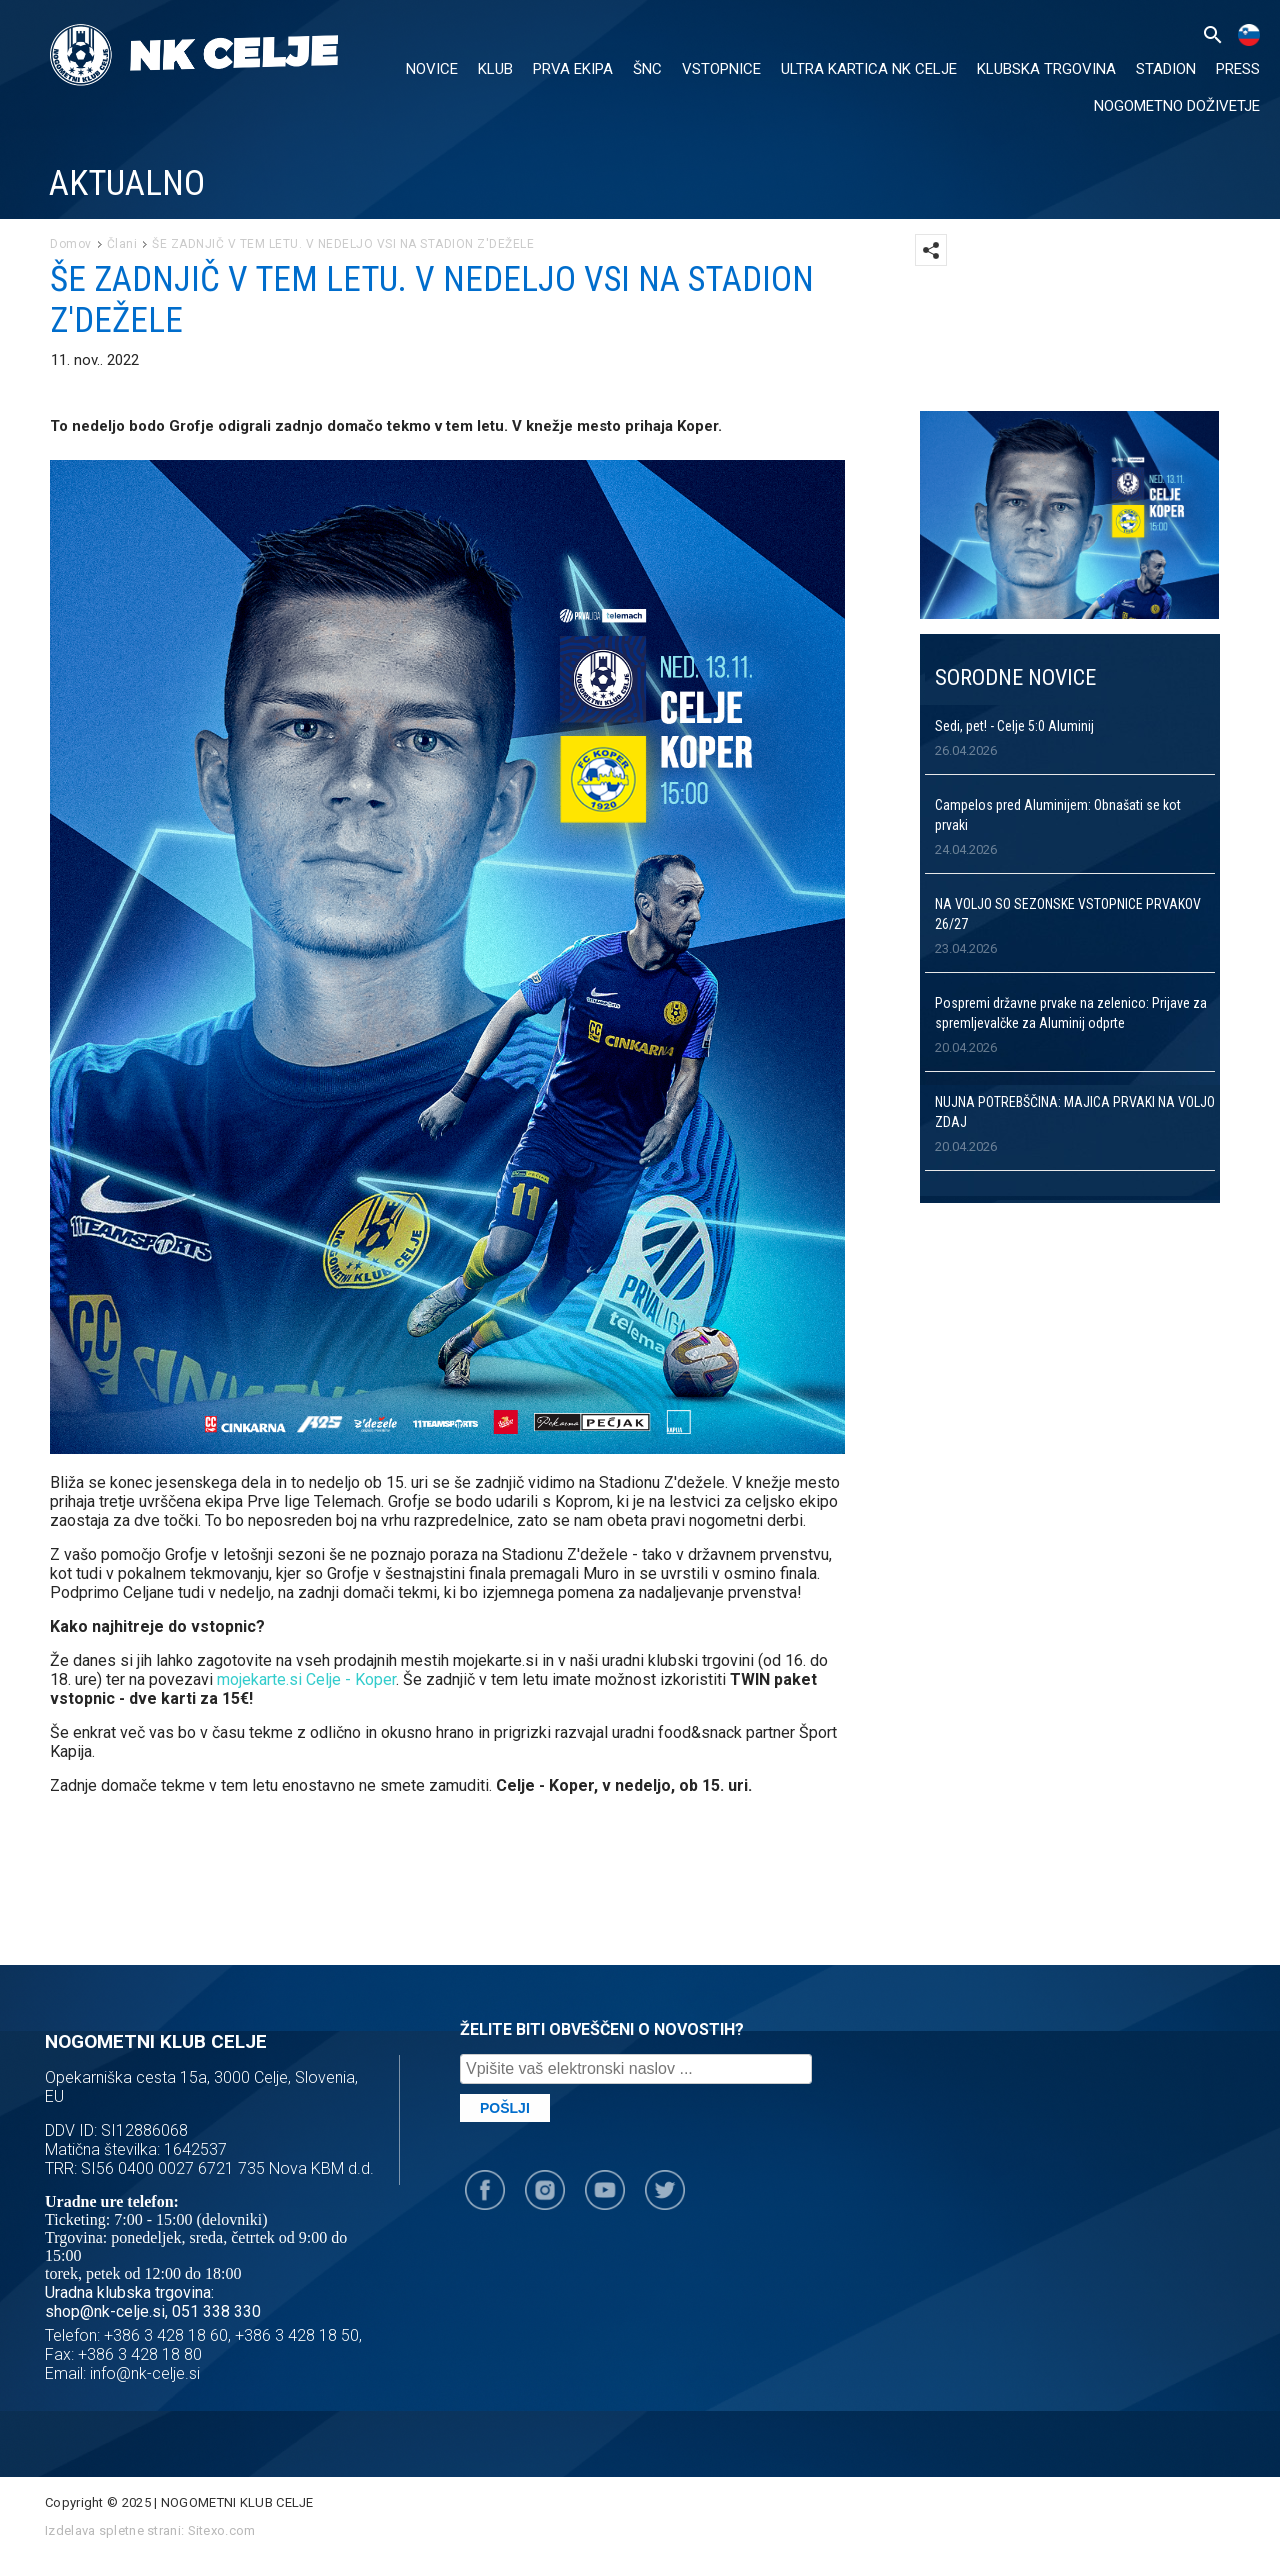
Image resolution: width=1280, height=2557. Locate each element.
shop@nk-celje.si (105, 2311)
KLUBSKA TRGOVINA (1046, 69)
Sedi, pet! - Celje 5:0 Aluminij (1014, 726)
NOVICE (432, 69)
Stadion (1166, 69)
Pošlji (505, 2108)
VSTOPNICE (721, 69)
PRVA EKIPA (573, 69)
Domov (71, 244)
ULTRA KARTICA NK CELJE (869, 69)
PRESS (1238, 69)
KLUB (495, 69)
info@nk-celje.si (145, 2373)
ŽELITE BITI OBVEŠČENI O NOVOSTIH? (602, 2029)
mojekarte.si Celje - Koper (306, 1679)
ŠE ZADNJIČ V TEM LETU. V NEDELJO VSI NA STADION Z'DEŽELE (343, 244)
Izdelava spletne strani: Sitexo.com (150, 2530)
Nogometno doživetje (1177, 106)
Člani (122, 244)
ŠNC (647, 69)
